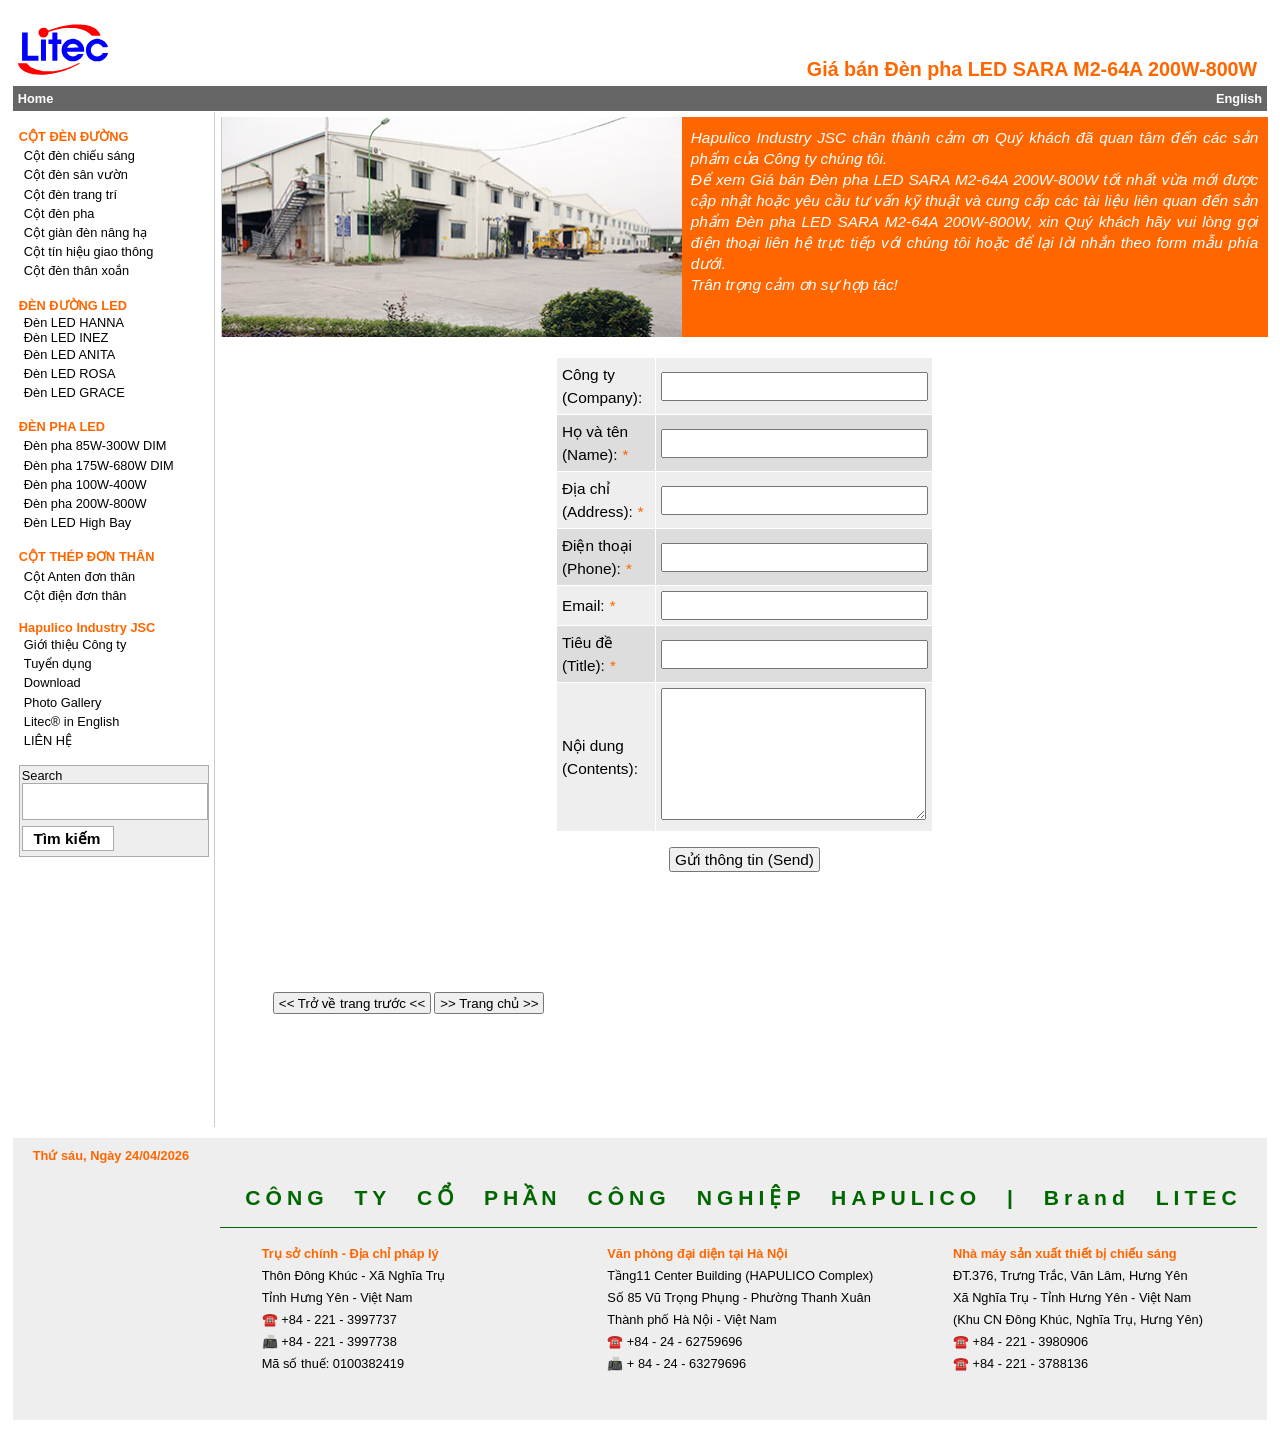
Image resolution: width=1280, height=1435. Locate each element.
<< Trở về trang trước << (352, 1003)
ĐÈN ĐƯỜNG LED (73, 305)
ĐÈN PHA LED (62, 426)
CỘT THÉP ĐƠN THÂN (87, 556)
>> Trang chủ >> (489, 1003)
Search (42, 775)
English (1239, 98)
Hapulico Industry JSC (87, 627)
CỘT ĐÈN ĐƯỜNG (74, 136)
